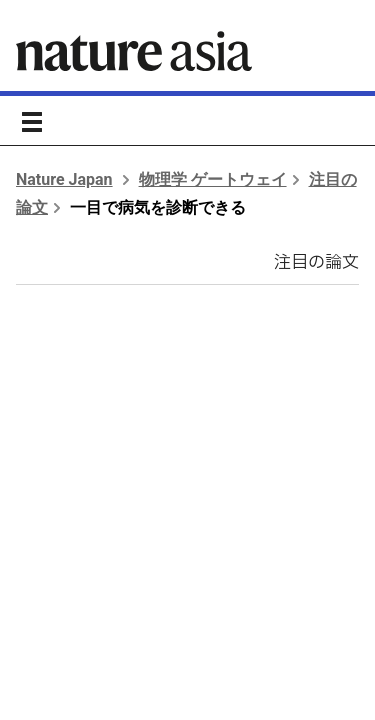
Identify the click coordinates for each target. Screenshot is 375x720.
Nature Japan (64, 179)
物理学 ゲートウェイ (213, 179)
